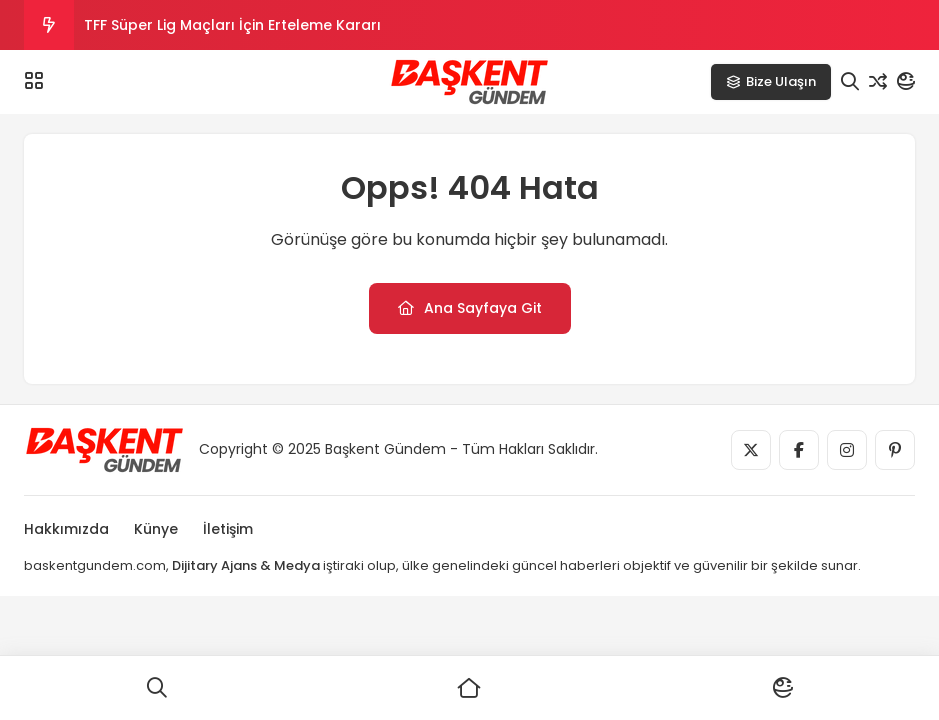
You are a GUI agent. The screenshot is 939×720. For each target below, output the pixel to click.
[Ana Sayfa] (469, 688)
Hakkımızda (66, 529)
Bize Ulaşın (771, 81)
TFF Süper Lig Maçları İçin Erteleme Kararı (232, 25)
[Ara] (156, 688)
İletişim (228, 529)
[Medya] (751, 450)
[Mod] (906, 82)
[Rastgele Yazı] (878, 82)
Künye (156, 529)
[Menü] (34, 81)
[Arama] (850, 82)
